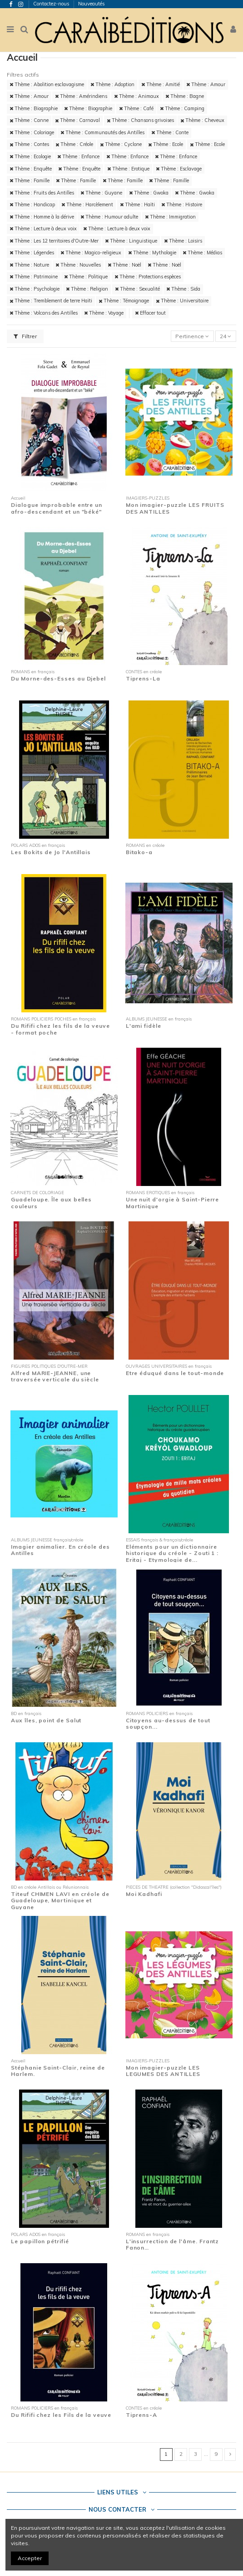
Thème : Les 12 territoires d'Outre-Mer (54, 241)
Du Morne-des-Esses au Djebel (58, 678)
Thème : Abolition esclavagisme (47, 84)
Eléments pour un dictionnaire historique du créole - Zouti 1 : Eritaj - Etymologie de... (172, 1553)
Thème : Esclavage (179, 168)
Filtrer (25, 336)
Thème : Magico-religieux (90, 252)
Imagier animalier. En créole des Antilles (60, 1549)
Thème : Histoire (181, 204)
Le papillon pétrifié (40, 2241)
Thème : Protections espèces (147, 276)
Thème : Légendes (32, 252)
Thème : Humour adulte (109, 217)
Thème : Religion (87, 289)
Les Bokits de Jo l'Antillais (51, 852)
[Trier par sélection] (192, 336)
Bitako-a (139, 852)
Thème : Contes (29, 144)
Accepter (30, 2558)
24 (225, 336)
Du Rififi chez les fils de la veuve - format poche (60, 1028)
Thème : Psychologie (35, 289)
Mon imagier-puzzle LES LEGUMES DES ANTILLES (163, 2070)
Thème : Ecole (165, 144)
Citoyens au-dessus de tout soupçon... (168, 1723)
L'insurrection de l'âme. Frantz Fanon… (172, 2244)
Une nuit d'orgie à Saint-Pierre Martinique (172, 1202)
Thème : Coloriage (32, 132)
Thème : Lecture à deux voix (43, 228)
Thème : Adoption (112, 84)
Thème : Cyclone (121, 144)
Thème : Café (136, 108)
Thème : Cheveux (202, 120)
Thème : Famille (30, 180)
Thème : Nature (29, 265)
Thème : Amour (205, 84)
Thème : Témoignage (124, 300)
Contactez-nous (52, 3)
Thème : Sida (183, 289)
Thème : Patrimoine (34, 276)
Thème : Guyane (101, 193)
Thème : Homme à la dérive (42, 217)
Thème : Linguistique (131, 241)
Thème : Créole (74, 144)
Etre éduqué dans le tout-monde (175, 1373)
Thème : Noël (124, 265)
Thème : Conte (169, 132)
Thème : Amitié (160, 84)
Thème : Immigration (170, 217)
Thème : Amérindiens (81, 96)
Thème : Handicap (32, 204)
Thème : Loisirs (183, 241)
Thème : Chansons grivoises (140, 120)
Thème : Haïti (137, 204)
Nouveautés (91, 3)
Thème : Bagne (184, 96)
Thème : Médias (202, 252)
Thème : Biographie (34, 108)
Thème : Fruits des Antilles (42, 193)
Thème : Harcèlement (87, 204)
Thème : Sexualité (137, 289)
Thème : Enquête (31, 168)
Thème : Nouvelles (78, 265)
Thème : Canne (29, 120)
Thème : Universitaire (182, 300)
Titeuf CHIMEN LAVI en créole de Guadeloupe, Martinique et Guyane (60, 1900)
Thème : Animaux (136, 96)
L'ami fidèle (143, 1025)
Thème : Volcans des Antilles (44, 313)
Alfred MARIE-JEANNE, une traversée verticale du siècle (55, 1376)
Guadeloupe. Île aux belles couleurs (51, 1202)
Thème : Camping (182, 108)
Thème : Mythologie (152, 252)
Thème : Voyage (104, 313)
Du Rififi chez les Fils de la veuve (61, 2414)
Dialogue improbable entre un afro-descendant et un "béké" (56, 508)
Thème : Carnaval (77, 120)
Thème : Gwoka (149, 193)
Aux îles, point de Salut (46, 1720)
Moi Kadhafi (144, 1894)
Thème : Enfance (78, 156)
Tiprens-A (141, 2414)
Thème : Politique (86, 276)
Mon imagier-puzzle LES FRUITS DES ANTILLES (175, 508)
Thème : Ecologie (30, 156)
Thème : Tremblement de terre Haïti (51, 300)
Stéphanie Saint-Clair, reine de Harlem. (58, 2070)
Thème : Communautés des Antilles (102, 132)
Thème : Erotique (128, 168)
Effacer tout (150, 313)
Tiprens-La (143, 678)
